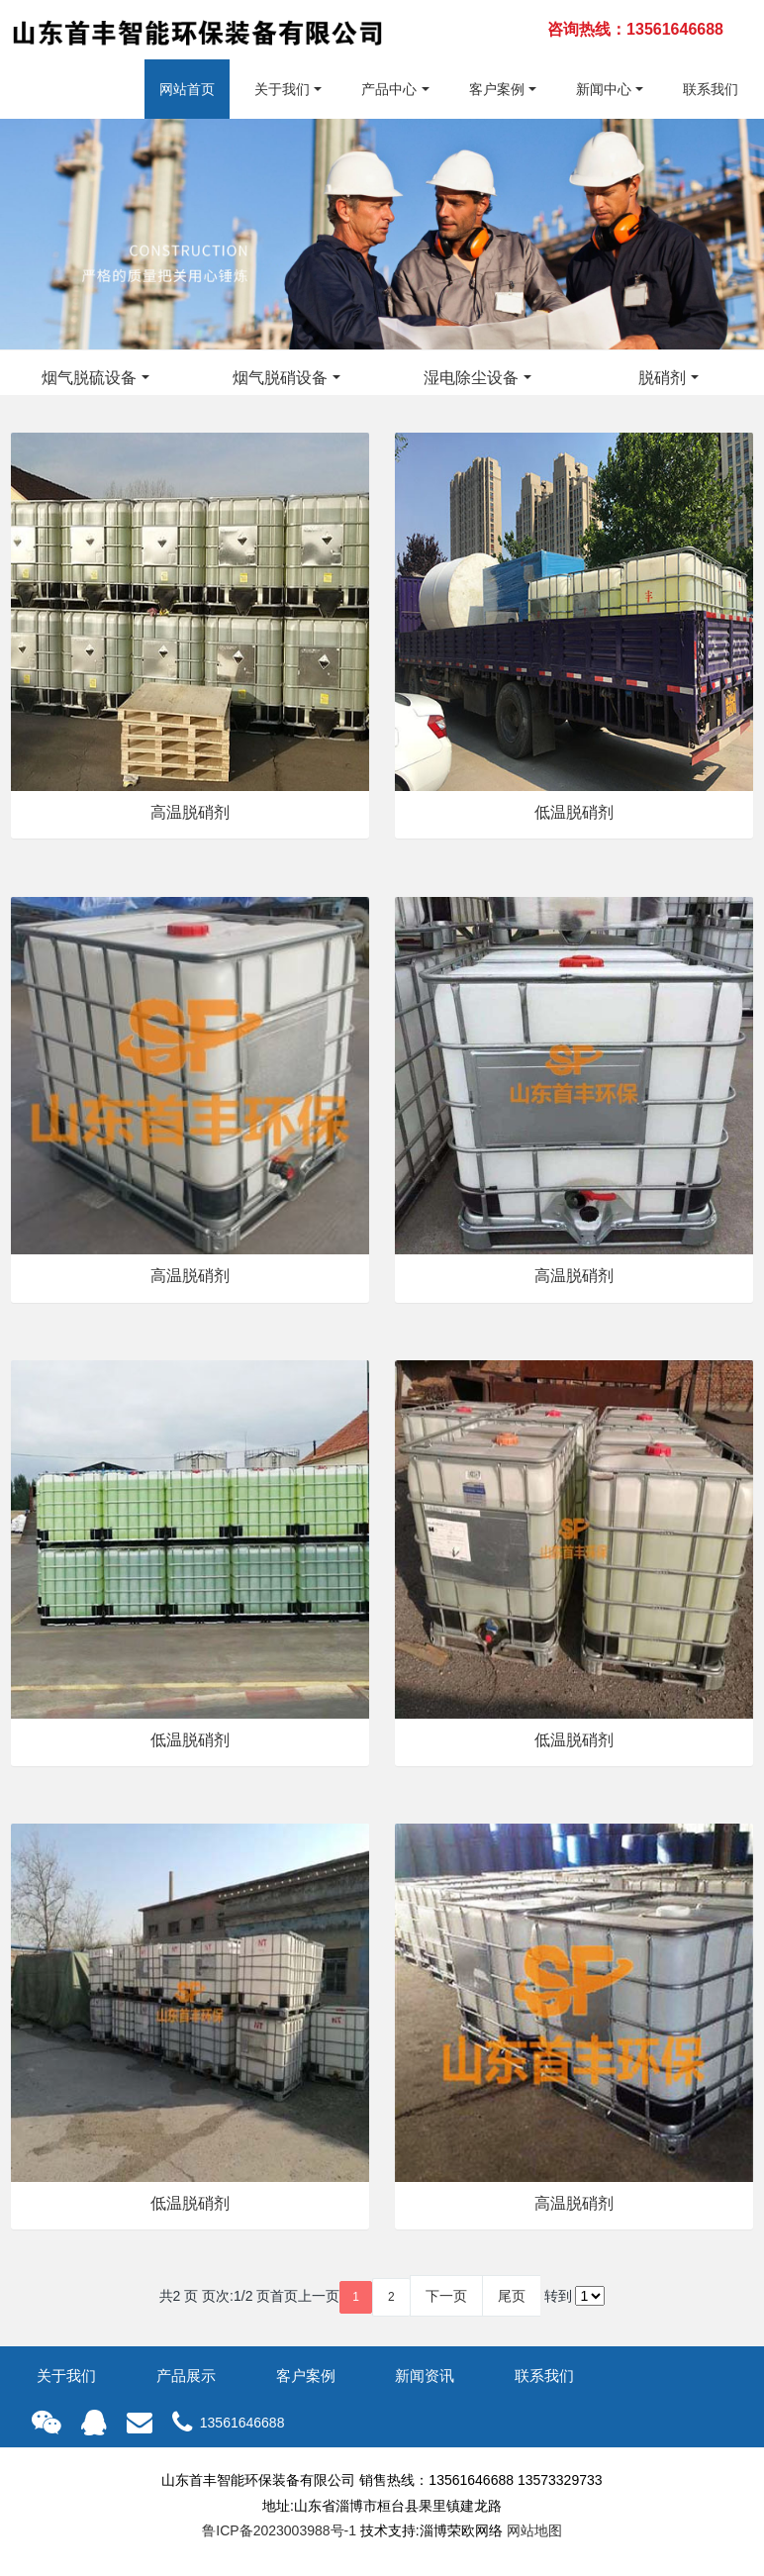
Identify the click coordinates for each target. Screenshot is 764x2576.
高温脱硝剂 (190, 812)
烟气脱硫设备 (89, 377)
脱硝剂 (662, 377)
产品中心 (389, 89)
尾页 (511, 2296)
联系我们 (710, 89)
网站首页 (187, 89)
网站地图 (534, 2530)
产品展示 (186, 2375)
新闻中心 (603, 89)
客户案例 (497, 89)
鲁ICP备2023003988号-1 (279, 2530)
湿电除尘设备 (471, 377)
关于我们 (282, 89)
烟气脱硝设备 (280, 377)
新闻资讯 (424, 2375)
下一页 (446, 2296)
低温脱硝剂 (574, 812)
